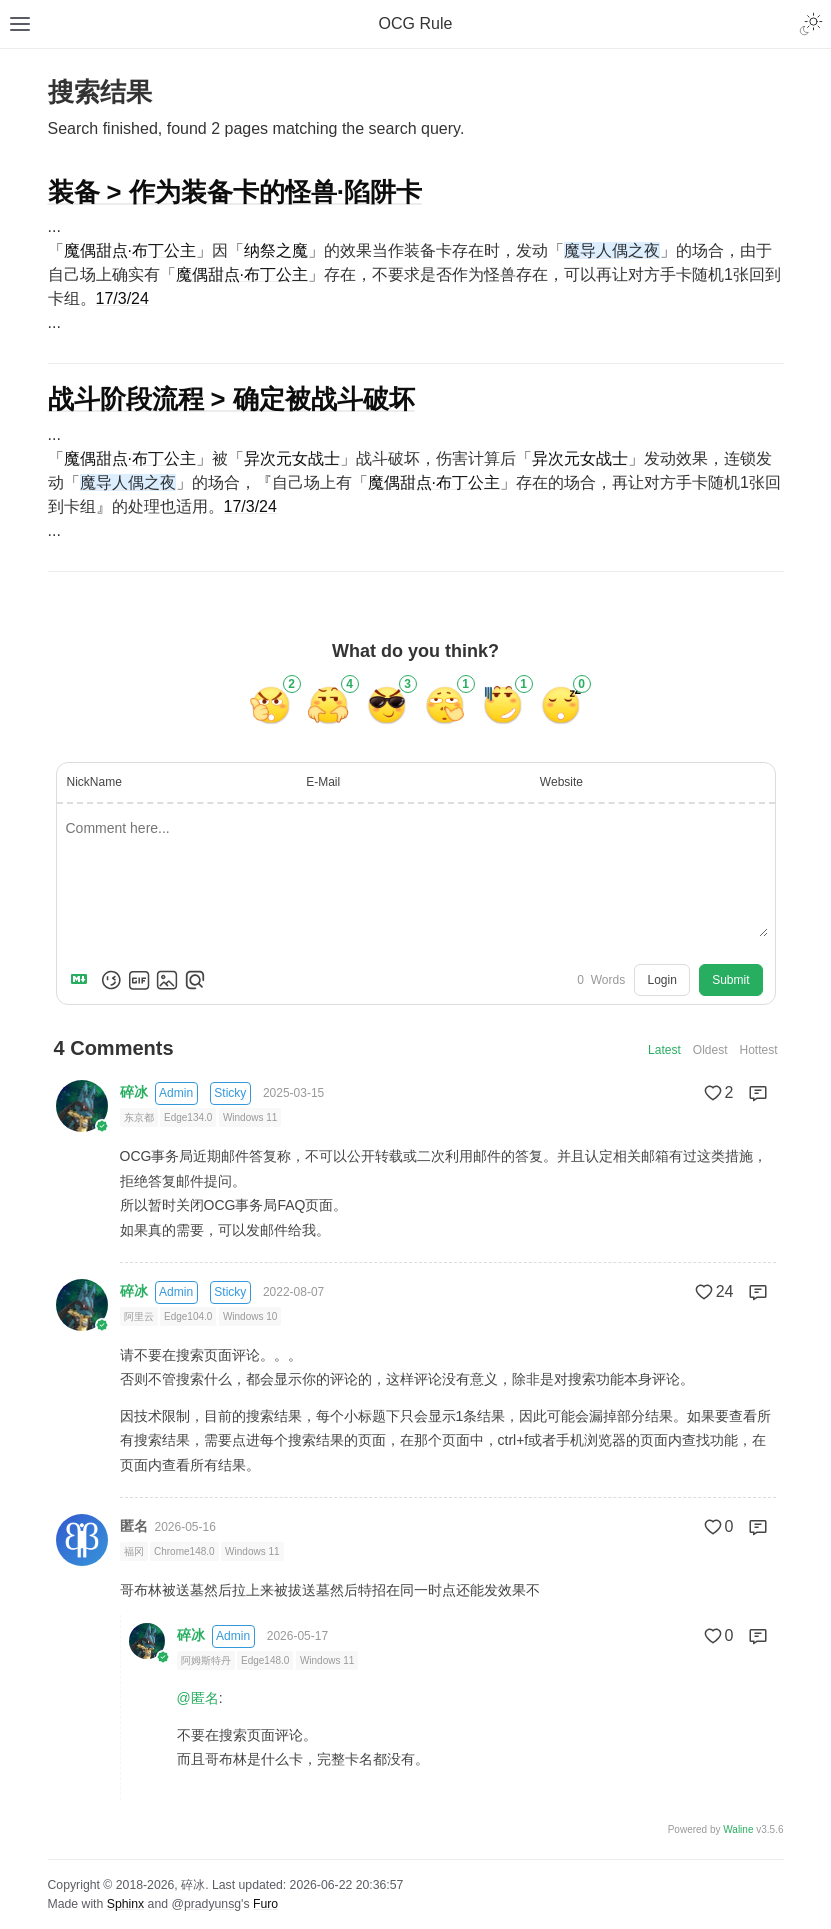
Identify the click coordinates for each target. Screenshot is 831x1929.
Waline (738, 1829)
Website (561, 782)
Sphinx (125, 1904)
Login (661, 980)
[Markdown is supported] (83, 980)
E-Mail (323, 782)
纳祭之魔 (276, 250)
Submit (730, 980)
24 (713, 1292)
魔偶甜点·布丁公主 (130, 250)
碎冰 (134, 1092)
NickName (94, 782)
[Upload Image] (167, 980)
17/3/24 (122, 298)
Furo (265, 1904)
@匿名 (198, 1698)
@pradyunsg (206, 1904)
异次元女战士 (292, 458)
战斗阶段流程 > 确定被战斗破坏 (231, 399)
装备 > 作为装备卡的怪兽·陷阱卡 (235, 192)
